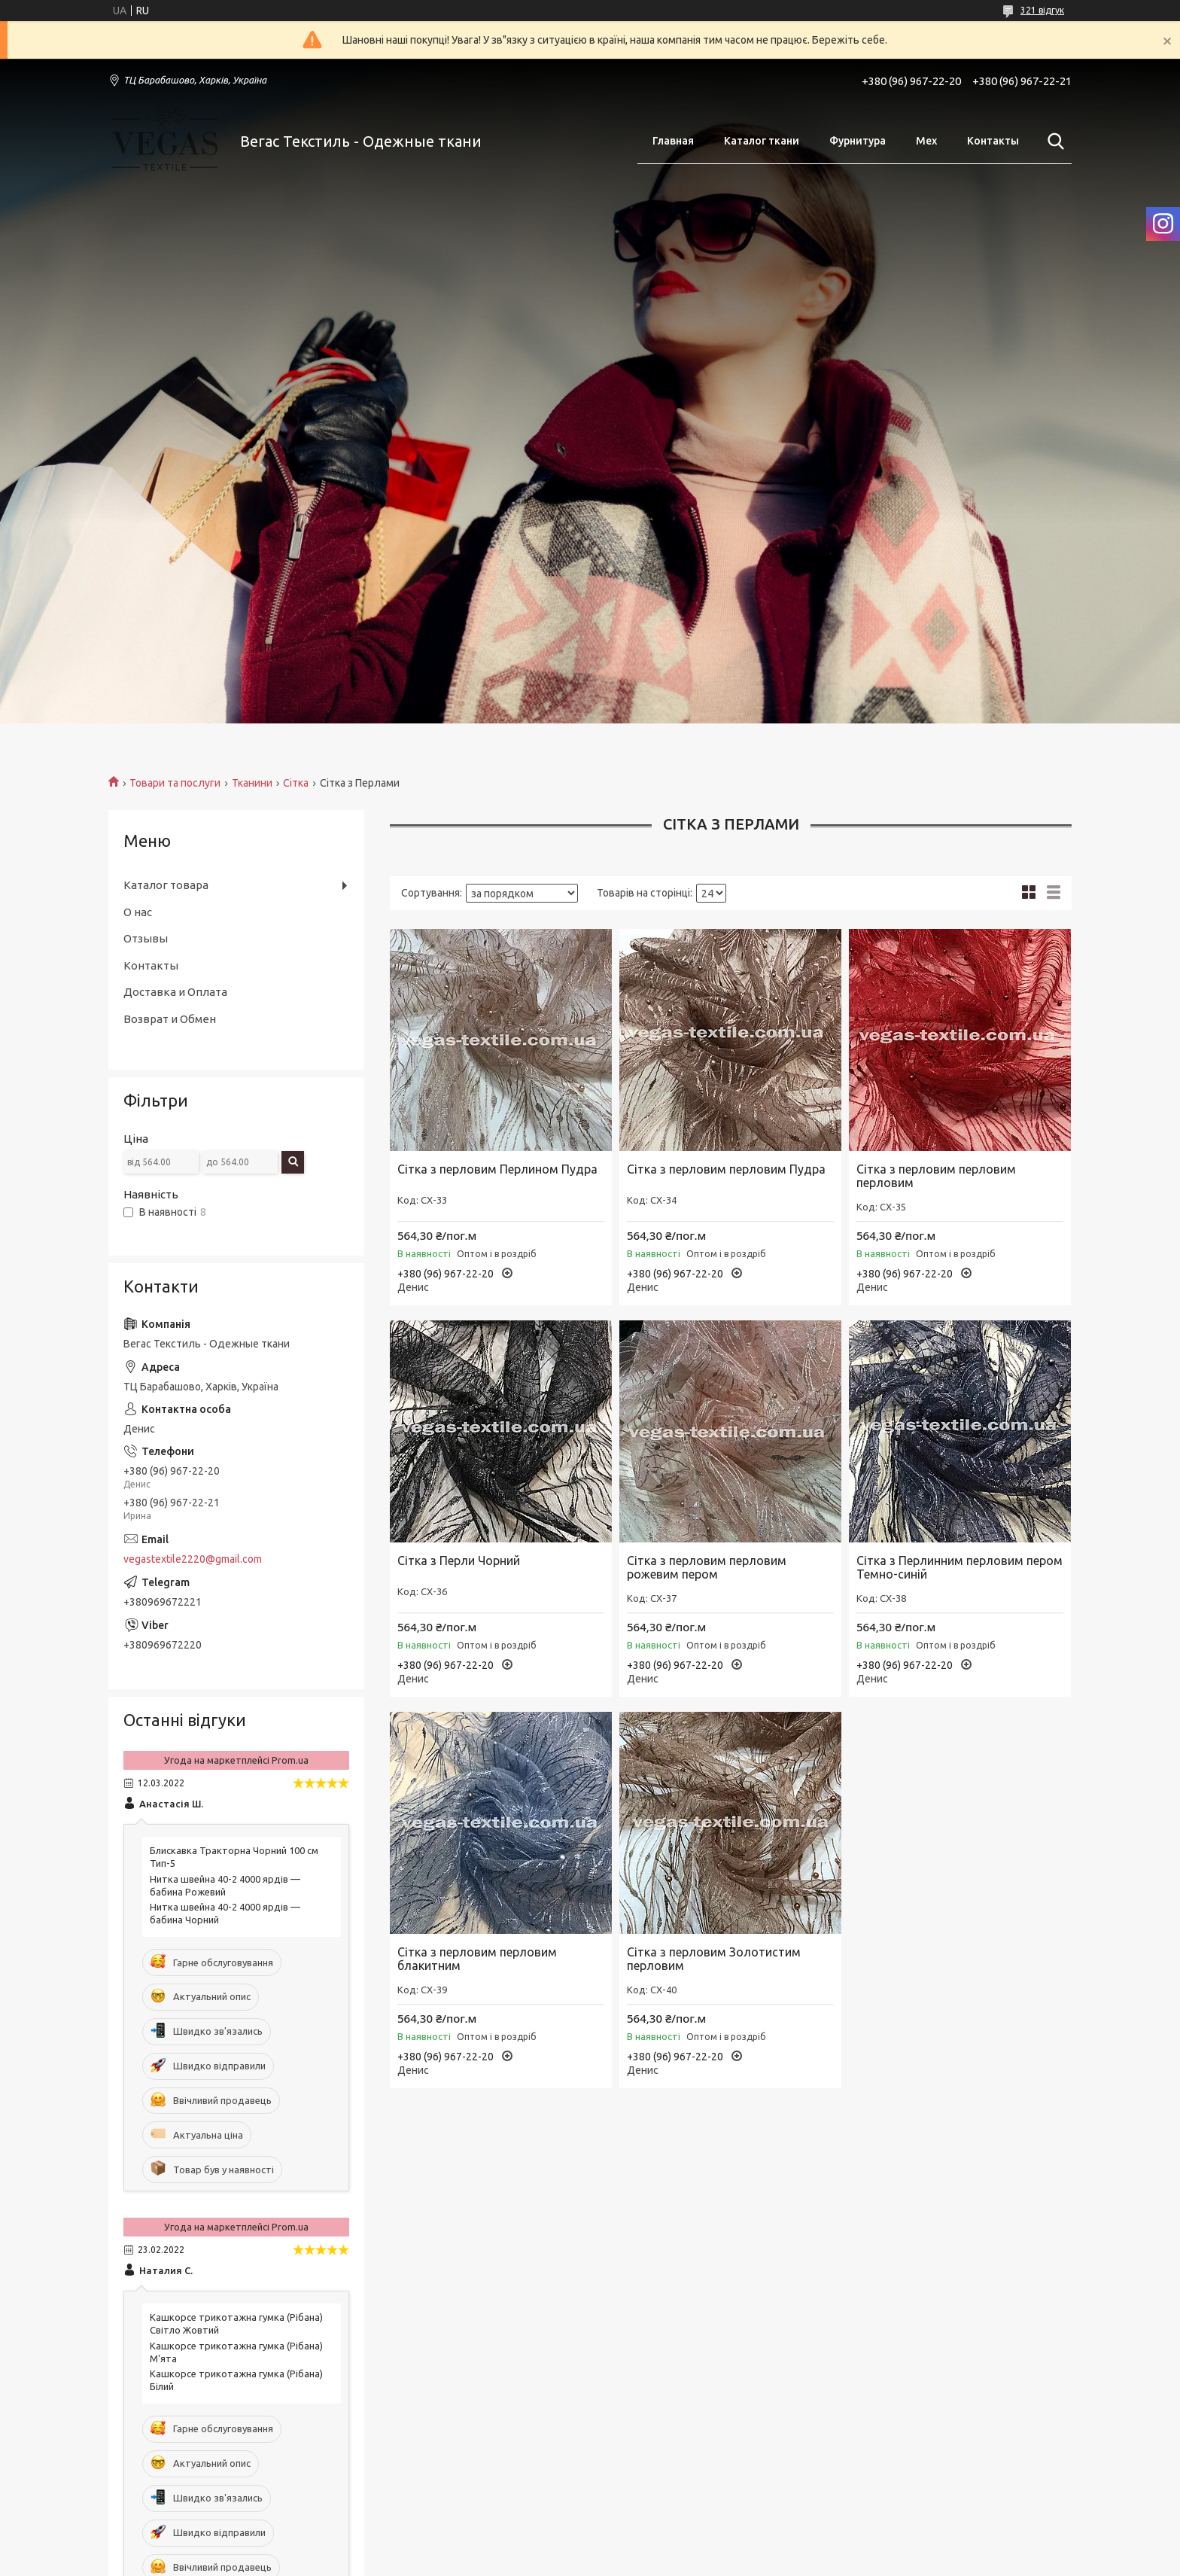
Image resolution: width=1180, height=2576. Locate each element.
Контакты (993, 141)
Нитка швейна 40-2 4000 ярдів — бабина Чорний (225, 1913)
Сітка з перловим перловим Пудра (726, 1169)
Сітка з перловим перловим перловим (936, 1175)
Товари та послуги (174, 783)
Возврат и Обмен (169, 1018)
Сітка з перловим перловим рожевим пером (706, 1567)
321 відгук (1042, 10)
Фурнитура (857, 141)
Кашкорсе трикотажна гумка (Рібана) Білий (236, 2380)
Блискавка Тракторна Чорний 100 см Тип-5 (234, 1856)
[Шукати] (1053, 141)
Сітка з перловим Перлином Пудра (497, 1169)
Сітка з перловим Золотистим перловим (714, 1958)
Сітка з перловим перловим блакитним (477, 1958)
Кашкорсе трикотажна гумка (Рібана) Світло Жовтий (236, 2323)
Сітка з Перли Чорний (458, 1560)
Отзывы (145, 938)
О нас (137, 912)
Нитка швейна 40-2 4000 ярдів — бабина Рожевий (225, 1885)
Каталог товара (165, 884)
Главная (673, 141)
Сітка (296, 783)
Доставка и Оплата (175, 991)
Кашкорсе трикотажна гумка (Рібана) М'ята (236, 2352)
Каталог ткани (761, 141)
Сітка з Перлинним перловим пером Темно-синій (959, 1567)
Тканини (252, 783)
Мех (926, 141)
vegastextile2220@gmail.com (192, 1559)
